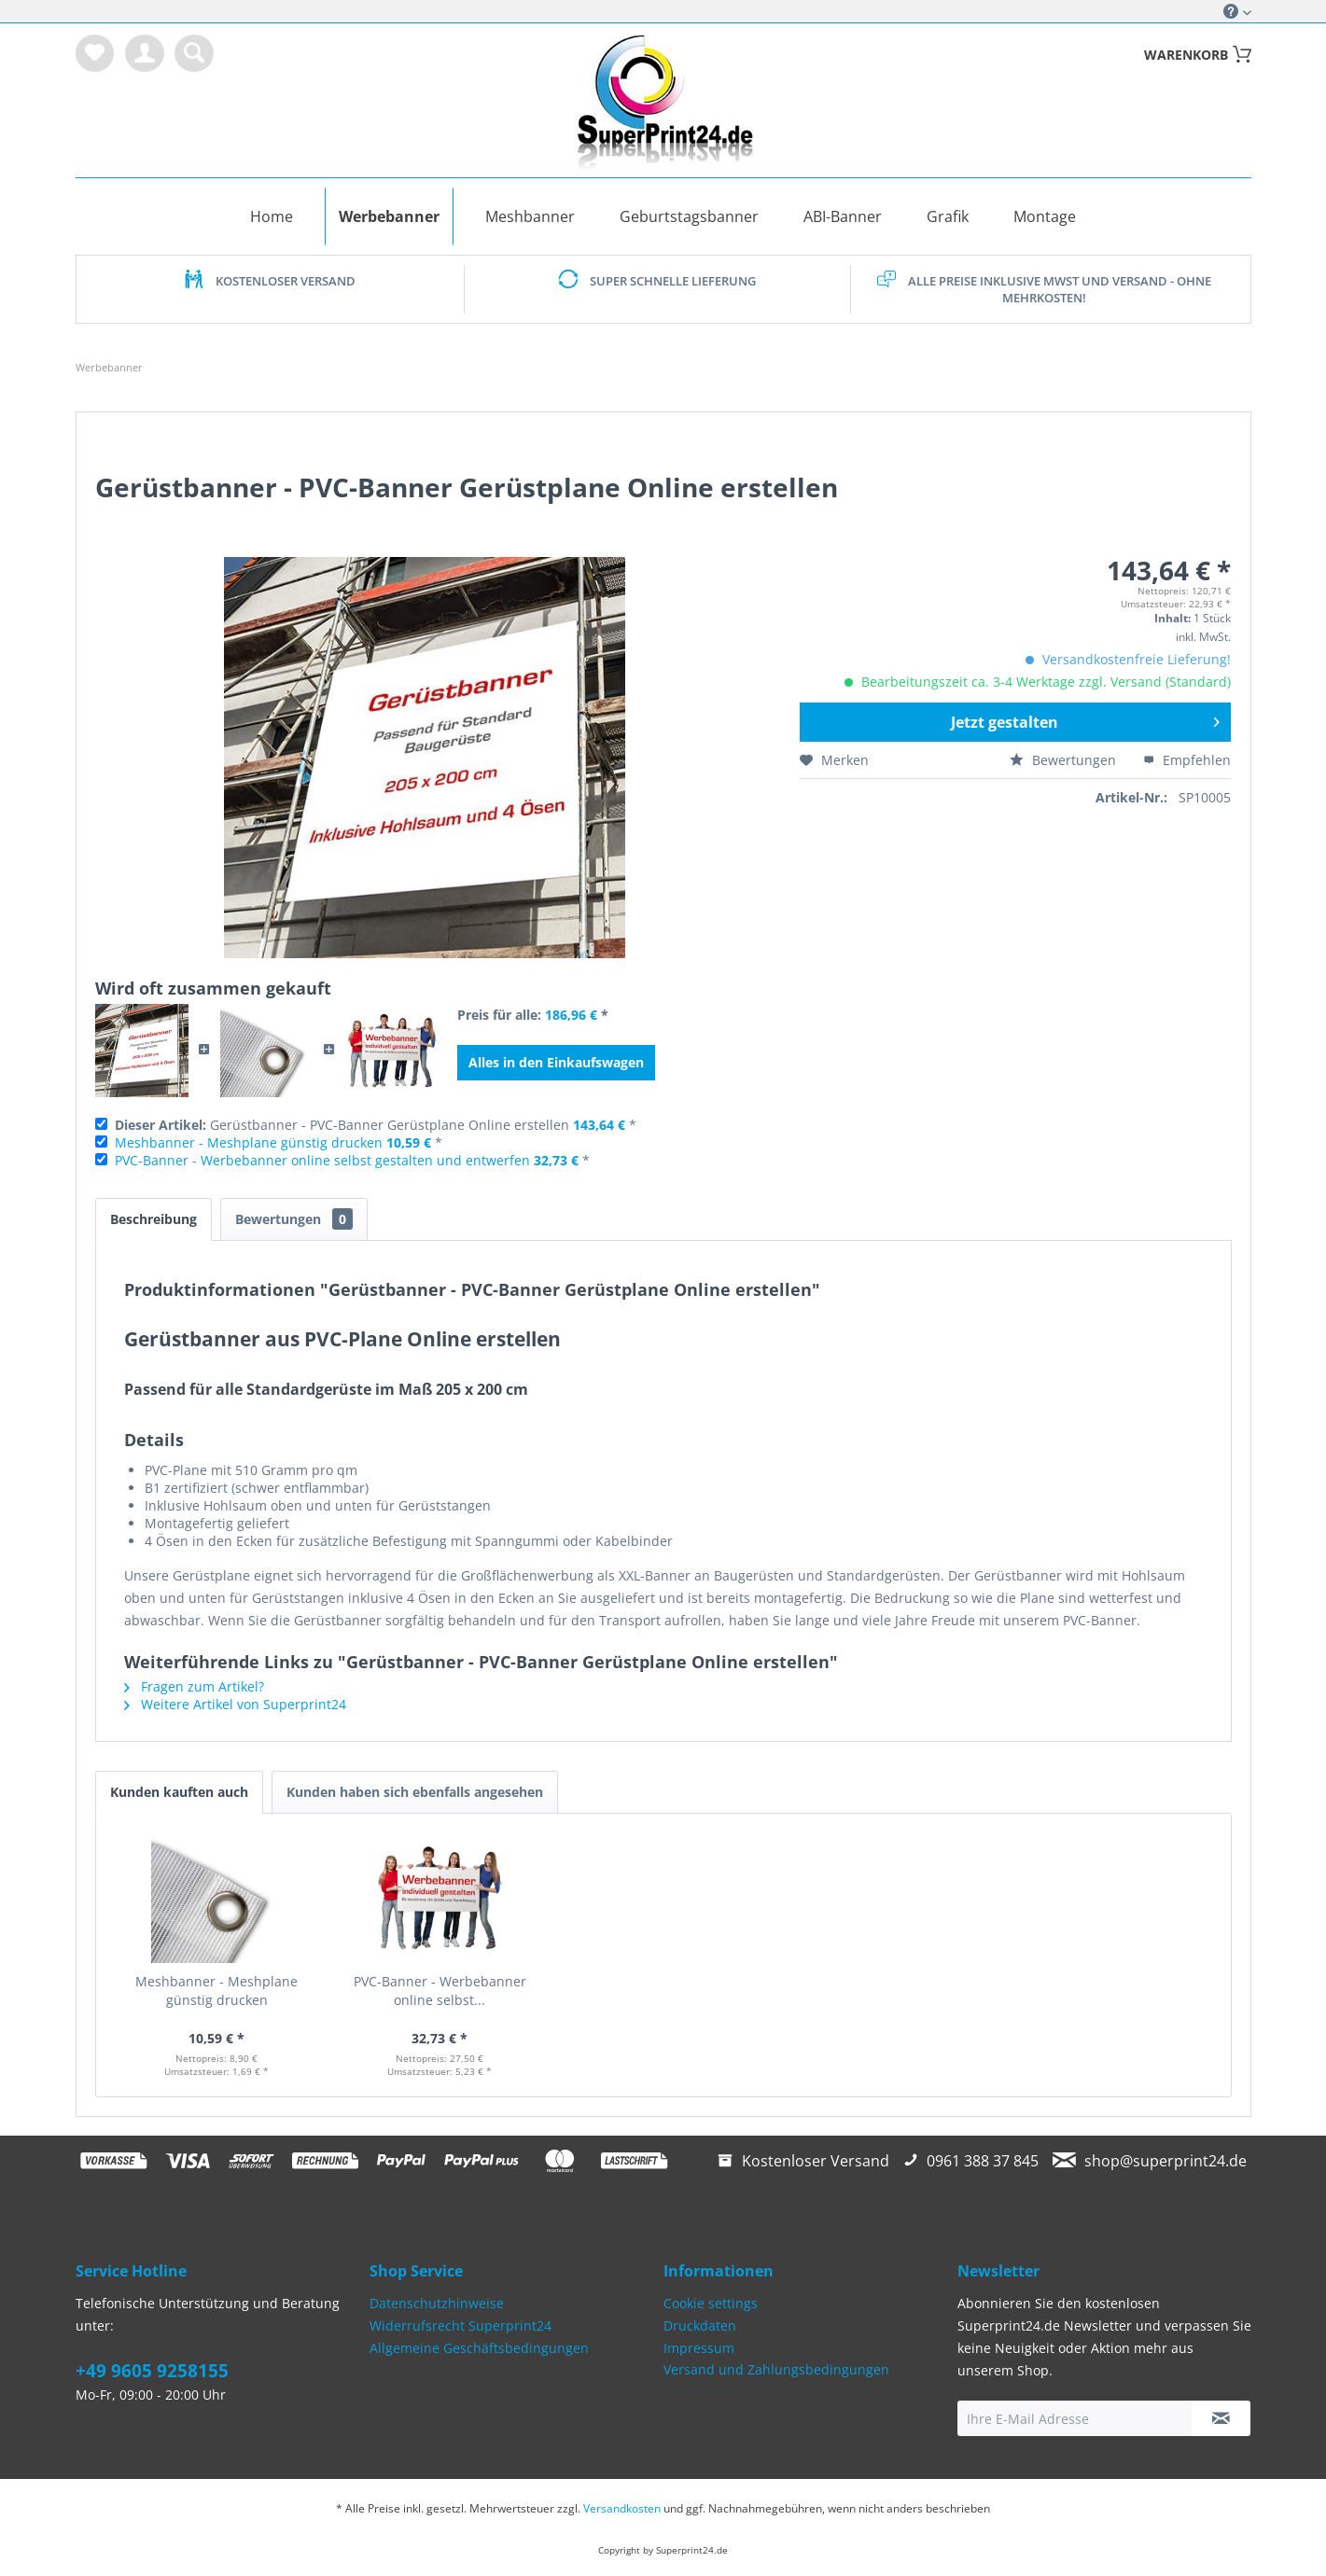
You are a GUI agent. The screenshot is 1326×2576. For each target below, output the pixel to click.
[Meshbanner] (530, 216)
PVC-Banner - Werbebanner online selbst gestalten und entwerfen (322, 1160)
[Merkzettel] (95, 53)
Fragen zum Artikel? (194, 1686)
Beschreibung (153, 1219)
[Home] (271, 216)
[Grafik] (948, 216)
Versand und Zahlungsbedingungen (776, 2369)
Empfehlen (1187, 760)
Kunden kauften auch (179, 1792)
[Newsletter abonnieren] (1221, 2418)
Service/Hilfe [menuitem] (1230, 11)
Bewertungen (1065, 760)
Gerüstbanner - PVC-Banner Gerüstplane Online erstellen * (375, 1125)
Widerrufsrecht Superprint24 (460, 2325)
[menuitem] (95, 53)
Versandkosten (622, 2508)
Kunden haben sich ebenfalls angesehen (414, 1792)
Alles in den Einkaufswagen (556, 1062)
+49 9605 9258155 (152, 2371)
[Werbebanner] (389, 216)
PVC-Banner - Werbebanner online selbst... (440, 1990)
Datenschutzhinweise (437, 2303)
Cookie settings (710, 2303)
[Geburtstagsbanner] (689, 216)
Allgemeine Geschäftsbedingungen (479, 2348)
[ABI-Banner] (842, 216)
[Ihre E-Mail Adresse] (1075, 2418)
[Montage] (1044, 216)
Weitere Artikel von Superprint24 (235, 1704)
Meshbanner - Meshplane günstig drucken (249, 1142)
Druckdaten (699, 2325)
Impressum (698, 2348)
